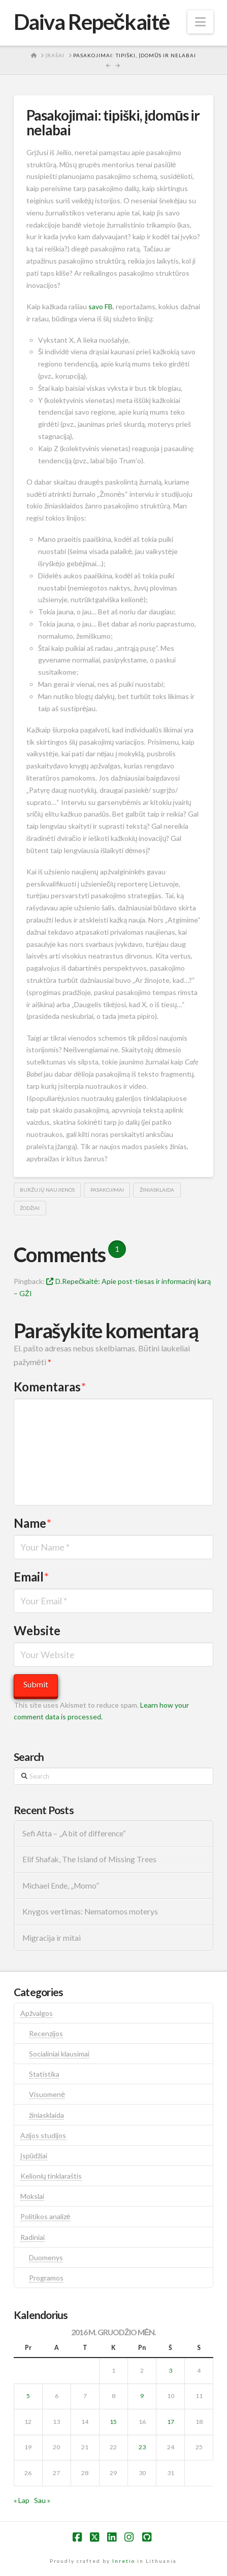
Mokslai (32, 2196)
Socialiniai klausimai (59, 2053)
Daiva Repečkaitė (92, 21)
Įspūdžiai (34, 2155)
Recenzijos (46, 2033)
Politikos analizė (45, 2216)
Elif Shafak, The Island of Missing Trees (89, 1859)
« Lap (21, 2500)
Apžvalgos (36, 2013)
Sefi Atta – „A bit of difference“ (74, 1833)
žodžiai (30, 1208)
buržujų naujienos (47, 1190)
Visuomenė (47, 2094)
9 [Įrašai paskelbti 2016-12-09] (142, 2396)
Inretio (123, 2561)
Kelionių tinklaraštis (51, 2176)
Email (31, 1576)
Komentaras (50, 1386)
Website (37, 1630)
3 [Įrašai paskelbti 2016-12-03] (170, 2370)
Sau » (42, 2500)
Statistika (44, 2074)
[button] (200, 21)
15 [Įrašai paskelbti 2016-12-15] (113, 2421)
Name (32, 1523)
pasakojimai (107, 1190)
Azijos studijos (43, 2135)
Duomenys (46, 2257)
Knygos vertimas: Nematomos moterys (90, 1911)
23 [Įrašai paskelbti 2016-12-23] (142, 2447)
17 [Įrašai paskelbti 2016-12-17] (170, 2421)
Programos (46, 2277)
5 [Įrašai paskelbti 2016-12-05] (28, 2396)
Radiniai (32, 2237)
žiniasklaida (157, 1190)
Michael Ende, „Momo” (60, 1885)
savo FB (100, 306)
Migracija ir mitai (51, 1937)
